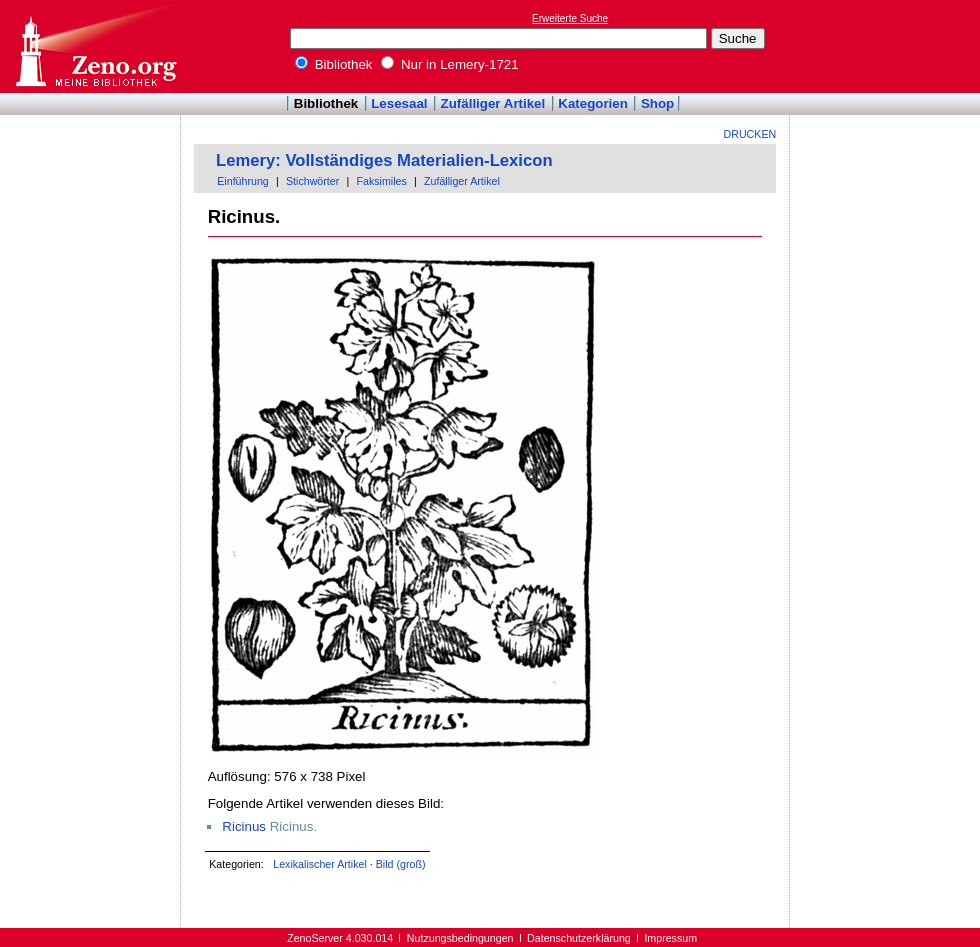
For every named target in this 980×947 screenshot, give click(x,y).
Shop (657, 103)
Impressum (670, 938)
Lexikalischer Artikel (320, 864)
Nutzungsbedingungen (460, 938)
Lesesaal (399, 103)
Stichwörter (312, 181)
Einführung (243, 181)
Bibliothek (334, 64)
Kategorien (593, 103)
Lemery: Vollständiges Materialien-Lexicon (384, 160)
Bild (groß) (401, 864)
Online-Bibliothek (95, 46)
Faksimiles (381, 181)
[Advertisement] (888, 46)
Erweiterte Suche (570, 18)
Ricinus (244, 826)
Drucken (750, 134)
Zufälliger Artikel (493, 103)
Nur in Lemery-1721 (450, 64)
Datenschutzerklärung (579, 938)
